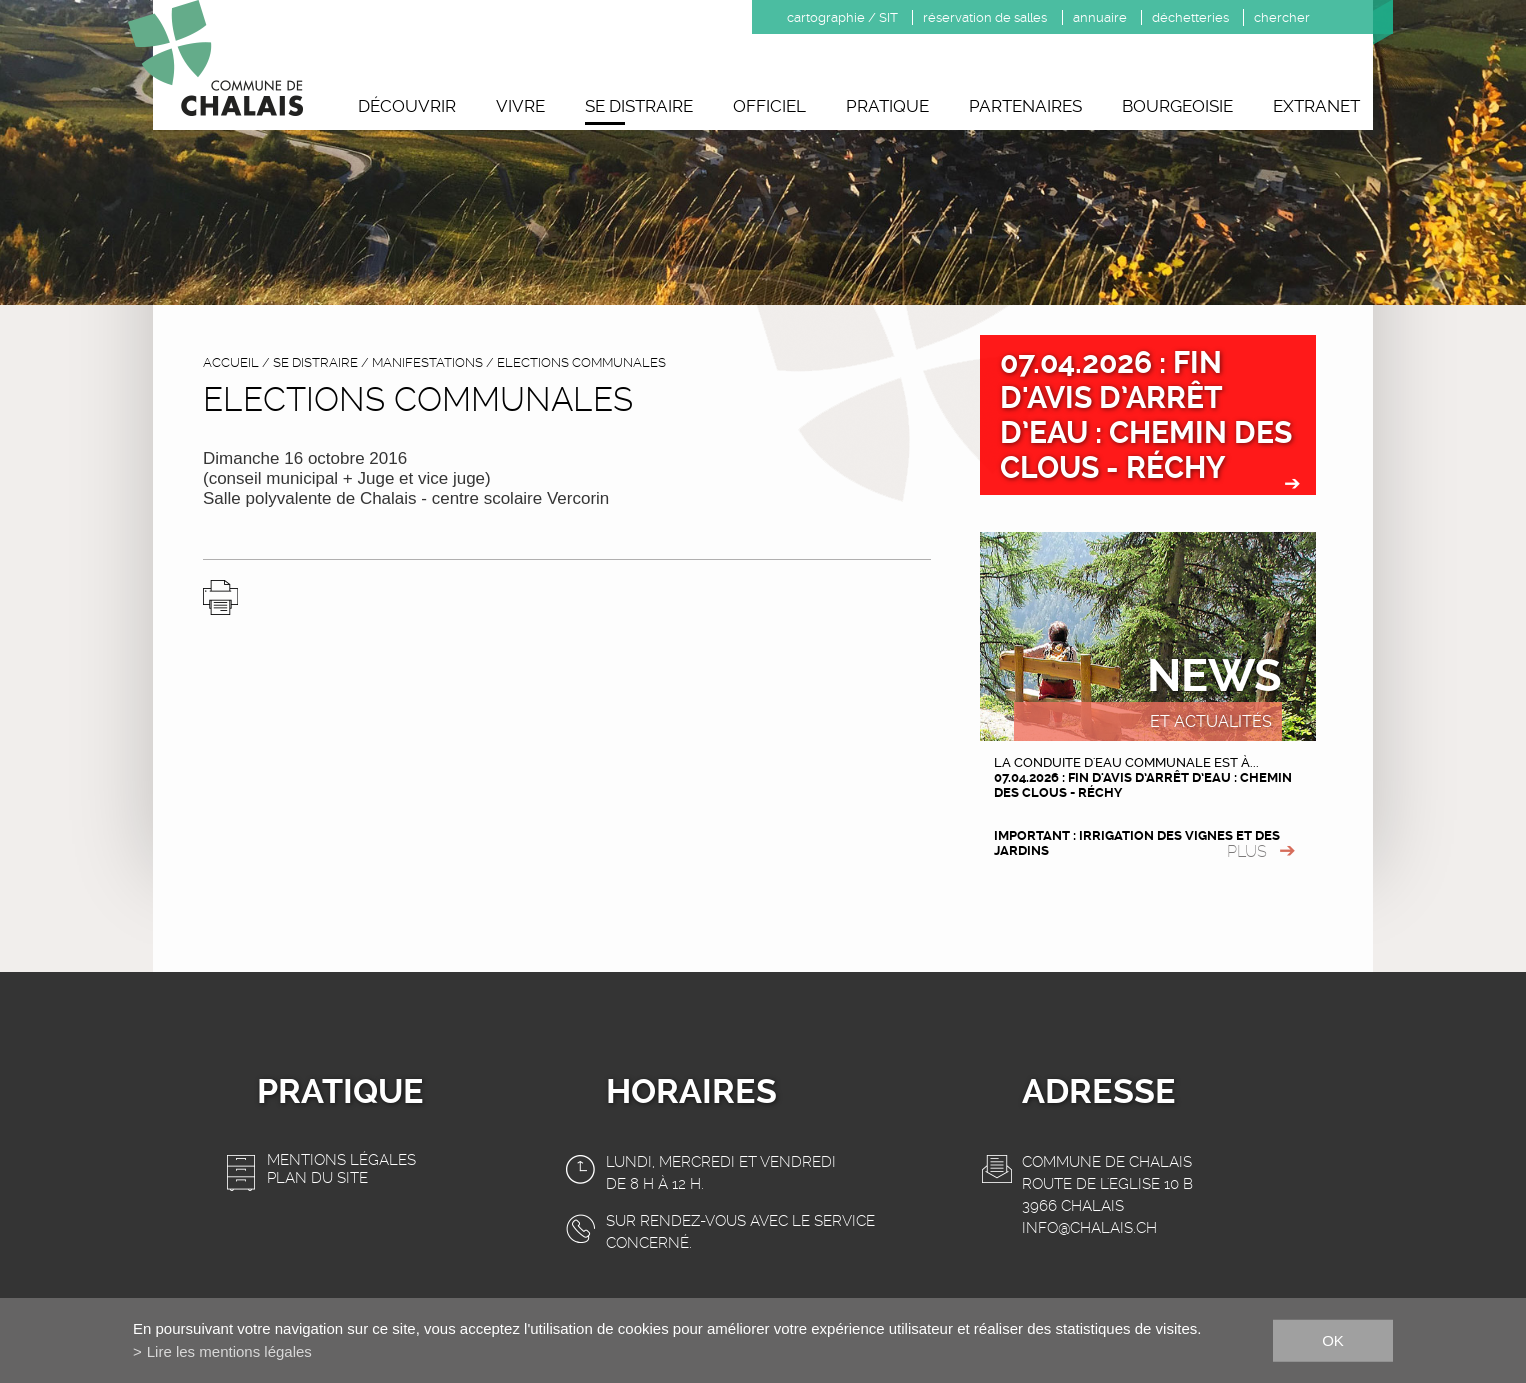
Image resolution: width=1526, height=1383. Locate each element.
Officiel (769, 106)
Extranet (1316, 106)
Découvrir (407, 106)
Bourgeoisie (1177, 106)
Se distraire (639, 106)
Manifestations (427, 362)
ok (1333, 1339)
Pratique (887, 106)
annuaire (1100, 17)
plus (1247, 851)
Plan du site (317, 1178)
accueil (231, 362)
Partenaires (1025, 106)
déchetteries (1190, 17)
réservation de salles (985, 17)
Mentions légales (341, 1160)
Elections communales (581, 362)
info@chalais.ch (1089, 1228)
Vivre (520, 106)
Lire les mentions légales (229, 1351)
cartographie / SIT (842, 17)
